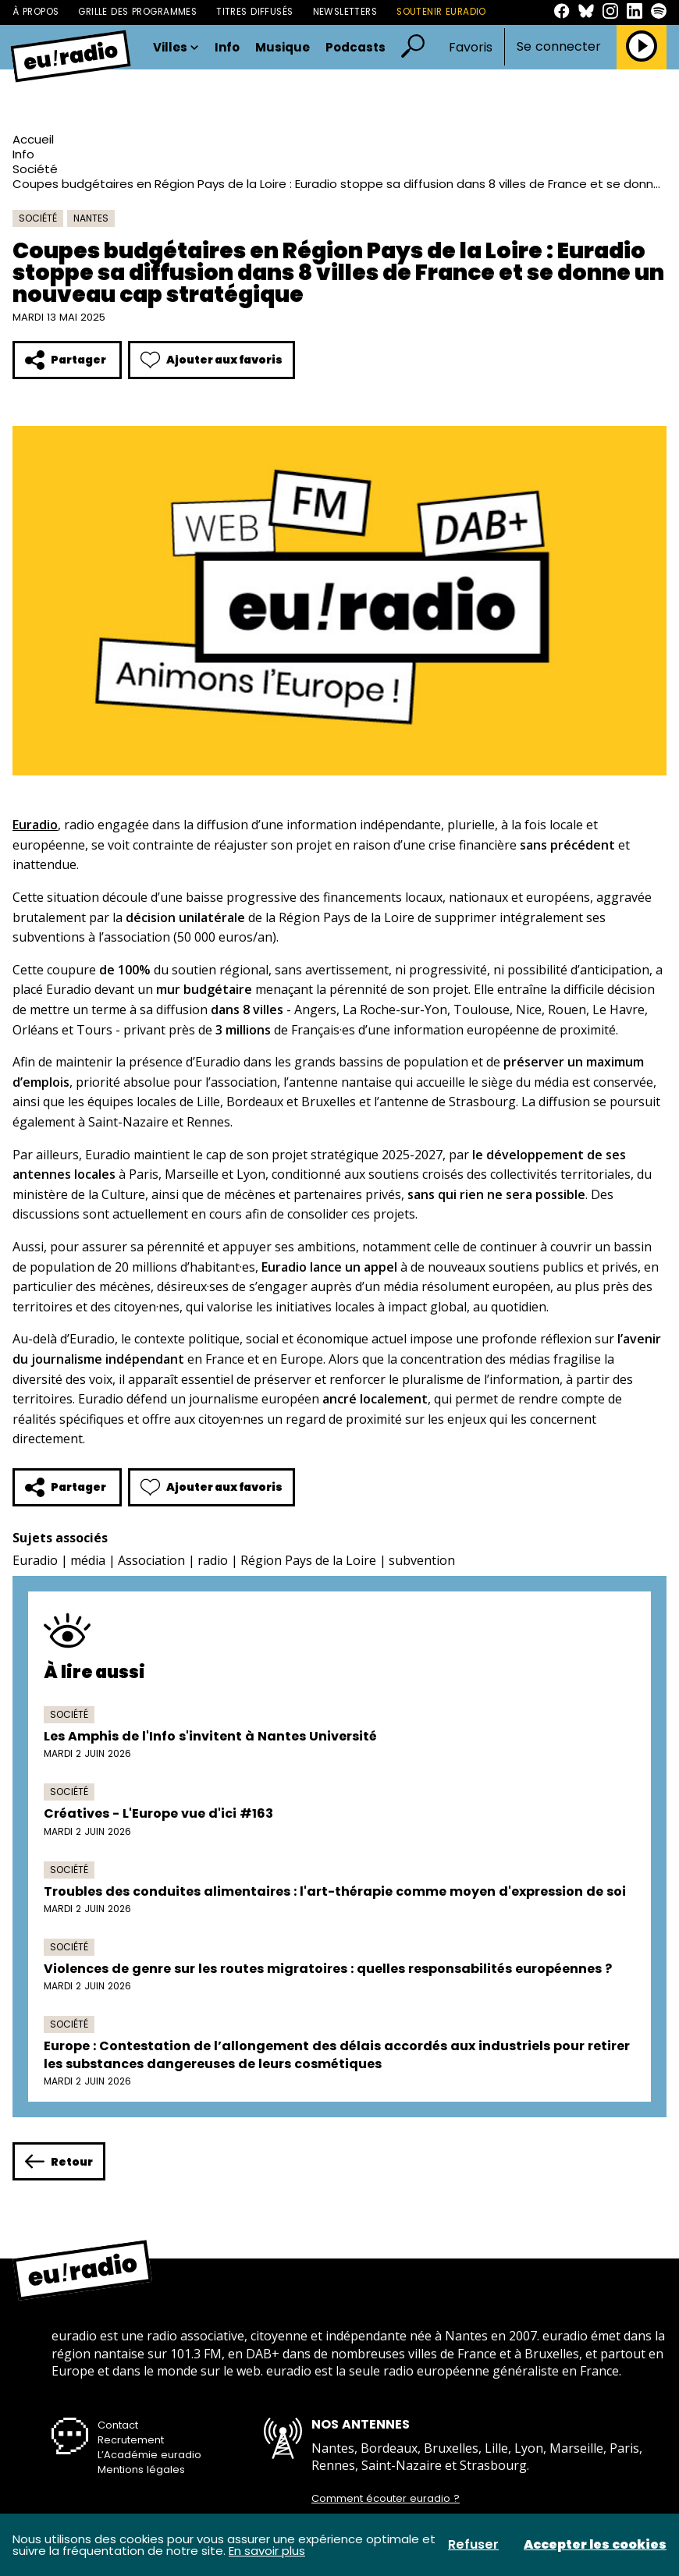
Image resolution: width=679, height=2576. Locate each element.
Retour (59, 2161)
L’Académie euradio (149, 2454)
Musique (282, 47)
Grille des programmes (137, 11)
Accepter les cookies (595, 2545)
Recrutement (131, 2439)
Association (151, 1560)
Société (35, 169)
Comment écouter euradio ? (385, 2499)
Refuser (473, 2545)
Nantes (90, 218)
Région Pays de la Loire (308, 1560)
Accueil (33, 139)
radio (212, 1560)
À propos (35, 11)
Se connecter (559, 47)
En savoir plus (267, 2550)
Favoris (470, 47)
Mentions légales (141, 2469)
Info (227, 47)
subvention (422, 1560)
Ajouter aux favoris (211, 360)
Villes (176, 47)
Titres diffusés (254, 11)
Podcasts (355, 47)
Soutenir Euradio (441, 11)
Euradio (35, 1560)
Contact (118, 2425)
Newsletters (345, 11)
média (87, 1560)
